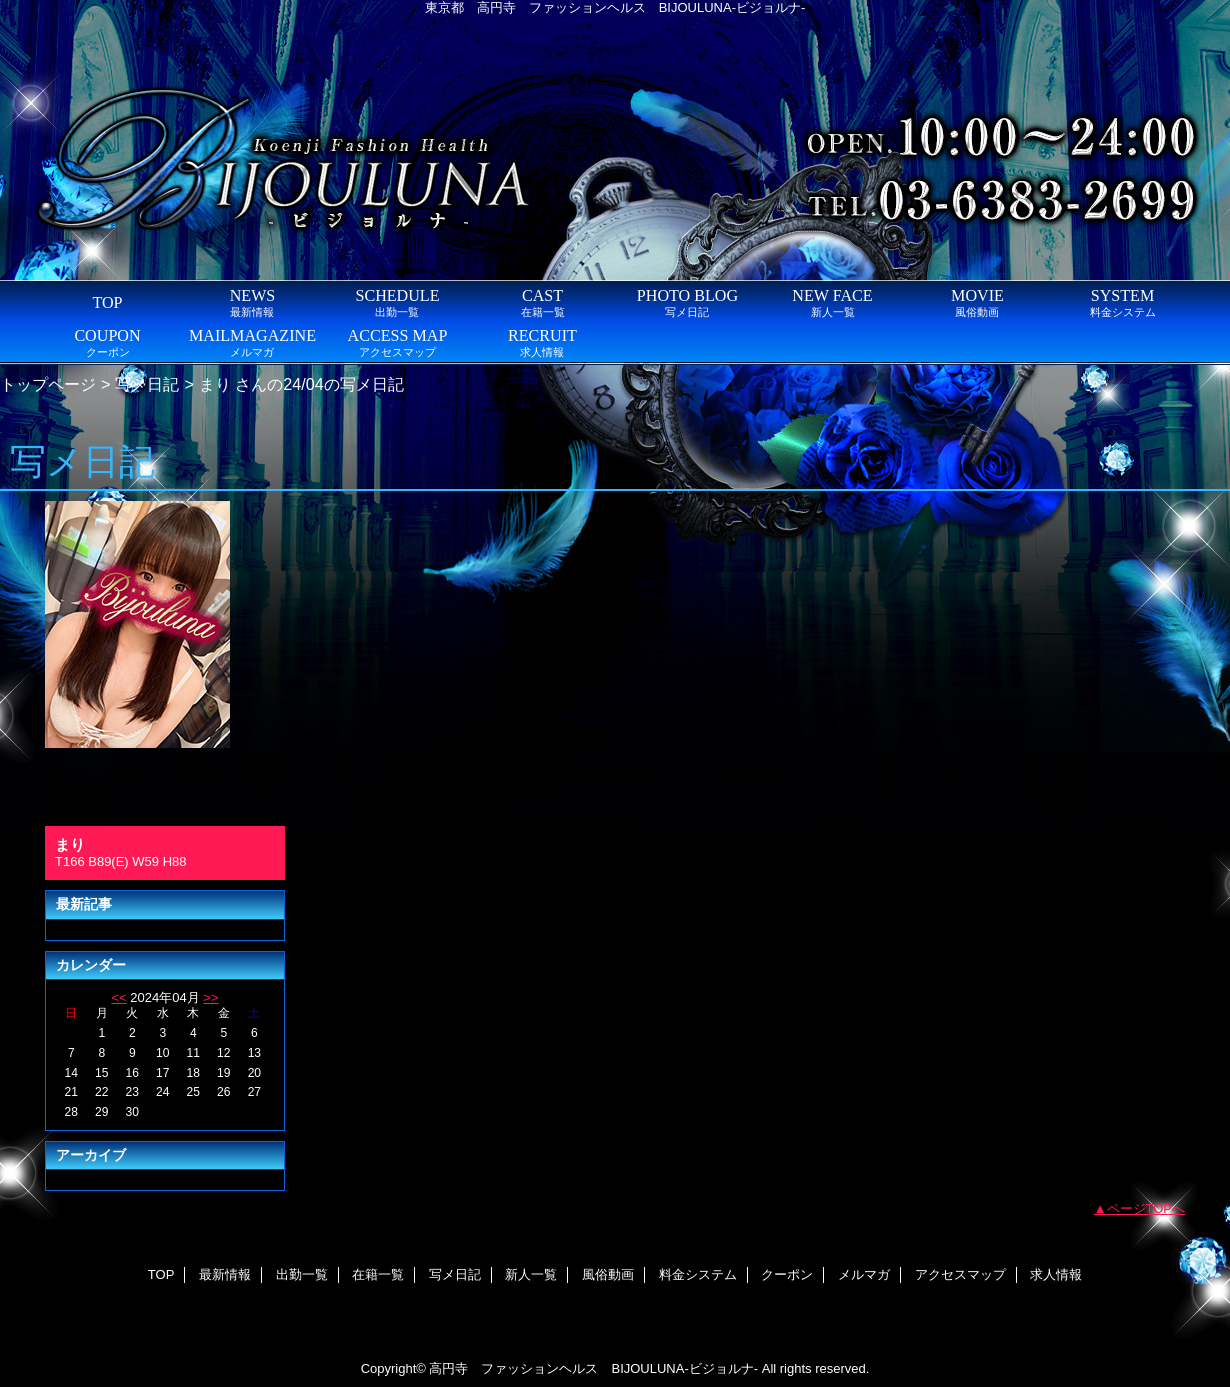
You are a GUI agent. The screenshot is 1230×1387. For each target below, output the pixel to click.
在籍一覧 (378, 1274)
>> (210, 997)
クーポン (787, 1274)
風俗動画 (608, 1274)
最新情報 (225, 1274)
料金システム (698, 1274)
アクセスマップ (960, 1274)
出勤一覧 (302, 1274)
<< (118, 997)
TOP (107, 302)
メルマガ (864, 1274)
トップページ (48, 384)
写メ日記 (147, 384)
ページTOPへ (1146, 1208)
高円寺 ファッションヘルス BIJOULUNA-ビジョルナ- (593, 1368)
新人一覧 (531, 1274)
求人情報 (1056, 1274)
